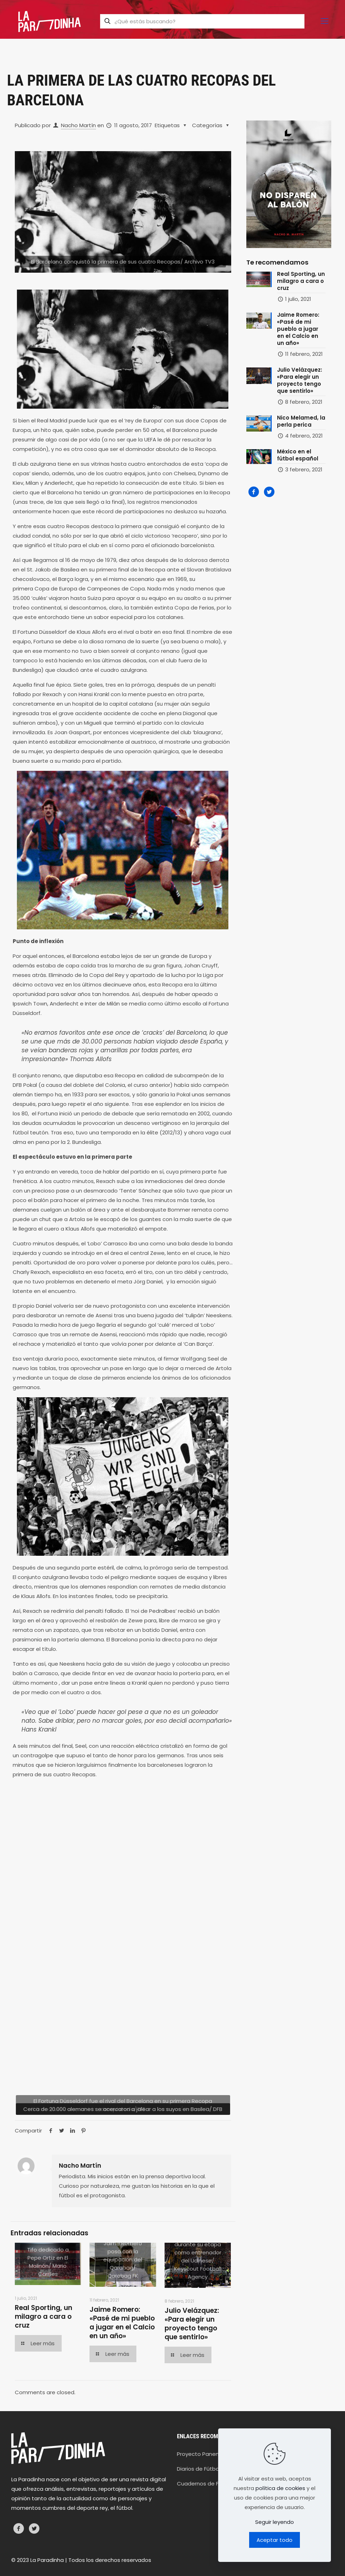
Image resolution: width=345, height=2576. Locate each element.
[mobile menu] (325, 21)
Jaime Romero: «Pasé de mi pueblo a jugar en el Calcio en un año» (122, 2323)
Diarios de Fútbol (198, 2468)
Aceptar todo (274, 2540)
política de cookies (280, 2488)
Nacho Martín (78, 125)
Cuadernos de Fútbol (204, 2483)
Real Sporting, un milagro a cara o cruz (43, 2316)
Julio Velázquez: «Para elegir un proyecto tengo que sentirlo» (192, 2324)
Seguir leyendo (274, 2522)
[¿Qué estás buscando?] (202, 21)
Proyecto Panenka (201, 2454)
